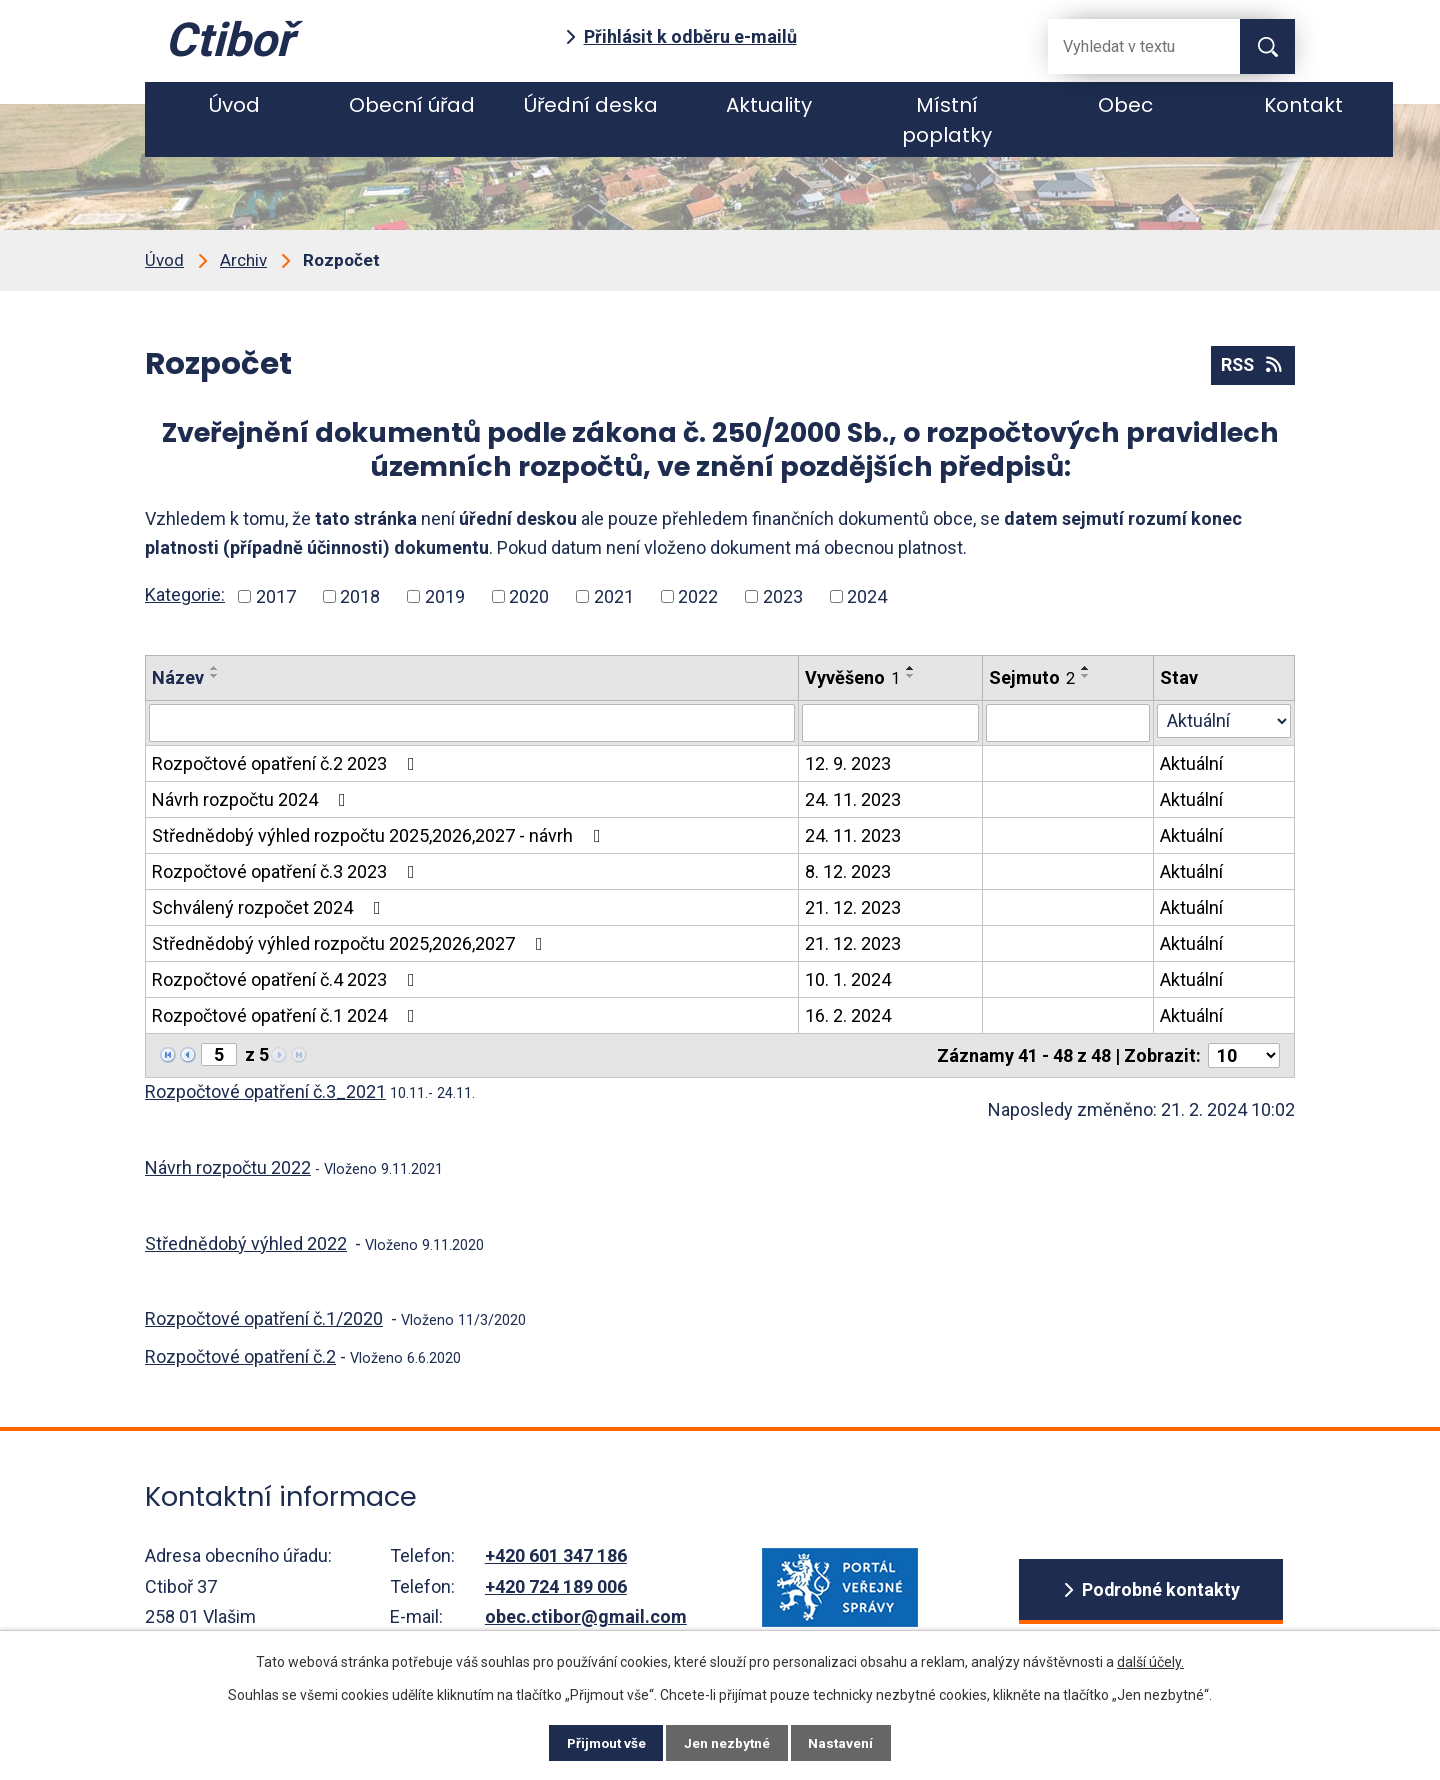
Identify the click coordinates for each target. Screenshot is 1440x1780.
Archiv (243, 260)
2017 (276, 596)
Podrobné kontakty (1160, 1590)
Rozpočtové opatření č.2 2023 (287, 763)
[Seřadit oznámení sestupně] (215, 676)
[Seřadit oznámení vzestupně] (215, 668)
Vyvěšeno (852, 677)
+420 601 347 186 (556, 1555)
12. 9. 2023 (848, 763)
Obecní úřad (412, 105)
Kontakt (1303, 105)
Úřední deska (591, 105)
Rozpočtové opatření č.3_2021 (265, 1091)
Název (178, 677)
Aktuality (769, 105)
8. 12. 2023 (848, 871)
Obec (1125, 105)
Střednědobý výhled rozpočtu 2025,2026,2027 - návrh (380, 835)
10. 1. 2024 (848, 979)
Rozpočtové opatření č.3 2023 (287, 871)
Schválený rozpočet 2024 (270, 907)
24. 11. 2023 (853, 799)
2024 (867, 596)
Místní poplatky (947, 120)
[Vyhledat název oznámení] (472, 723)
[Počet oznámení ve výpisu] (1244, 1055)
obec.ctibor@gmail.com (586, 1616)
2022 (698, 596)
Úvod (234, 105)
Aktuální (1191, 763)
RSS (1251, 365)
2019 (445, 596)
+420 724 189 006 (556, 1586)
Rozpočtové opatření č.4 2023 (287, 979)
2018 (360, 596)
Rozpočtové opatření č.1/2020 (264, 1318)
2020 (529, 596)
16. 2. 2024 (848, 1015)
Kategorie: (185, 594)
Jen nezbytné (728, 1742)
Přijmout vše (598, 1742)
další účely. (1150, 1660)
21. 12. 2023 (853, 907)
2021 (614, 596)
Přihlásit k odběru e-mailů (690, 36)
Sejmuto (1032, 677)
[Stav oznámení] (1224, 721)
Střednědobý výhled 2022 (246, 1243)
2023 (783, 596)
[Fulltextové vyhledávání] (1128, 46)
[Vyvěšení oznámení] (890, 723)
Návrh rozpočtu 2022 (228, 1167)
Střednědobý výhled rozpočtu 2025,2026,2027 (351, 943)
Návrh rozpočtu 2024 (253, 799)
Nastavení (850, 1742)
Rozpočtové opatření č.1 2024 (287, 1015)
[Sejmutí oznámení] (1068, 723)
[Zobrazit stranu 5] (219, 1054)
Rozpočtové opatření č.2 (240, 1356)
